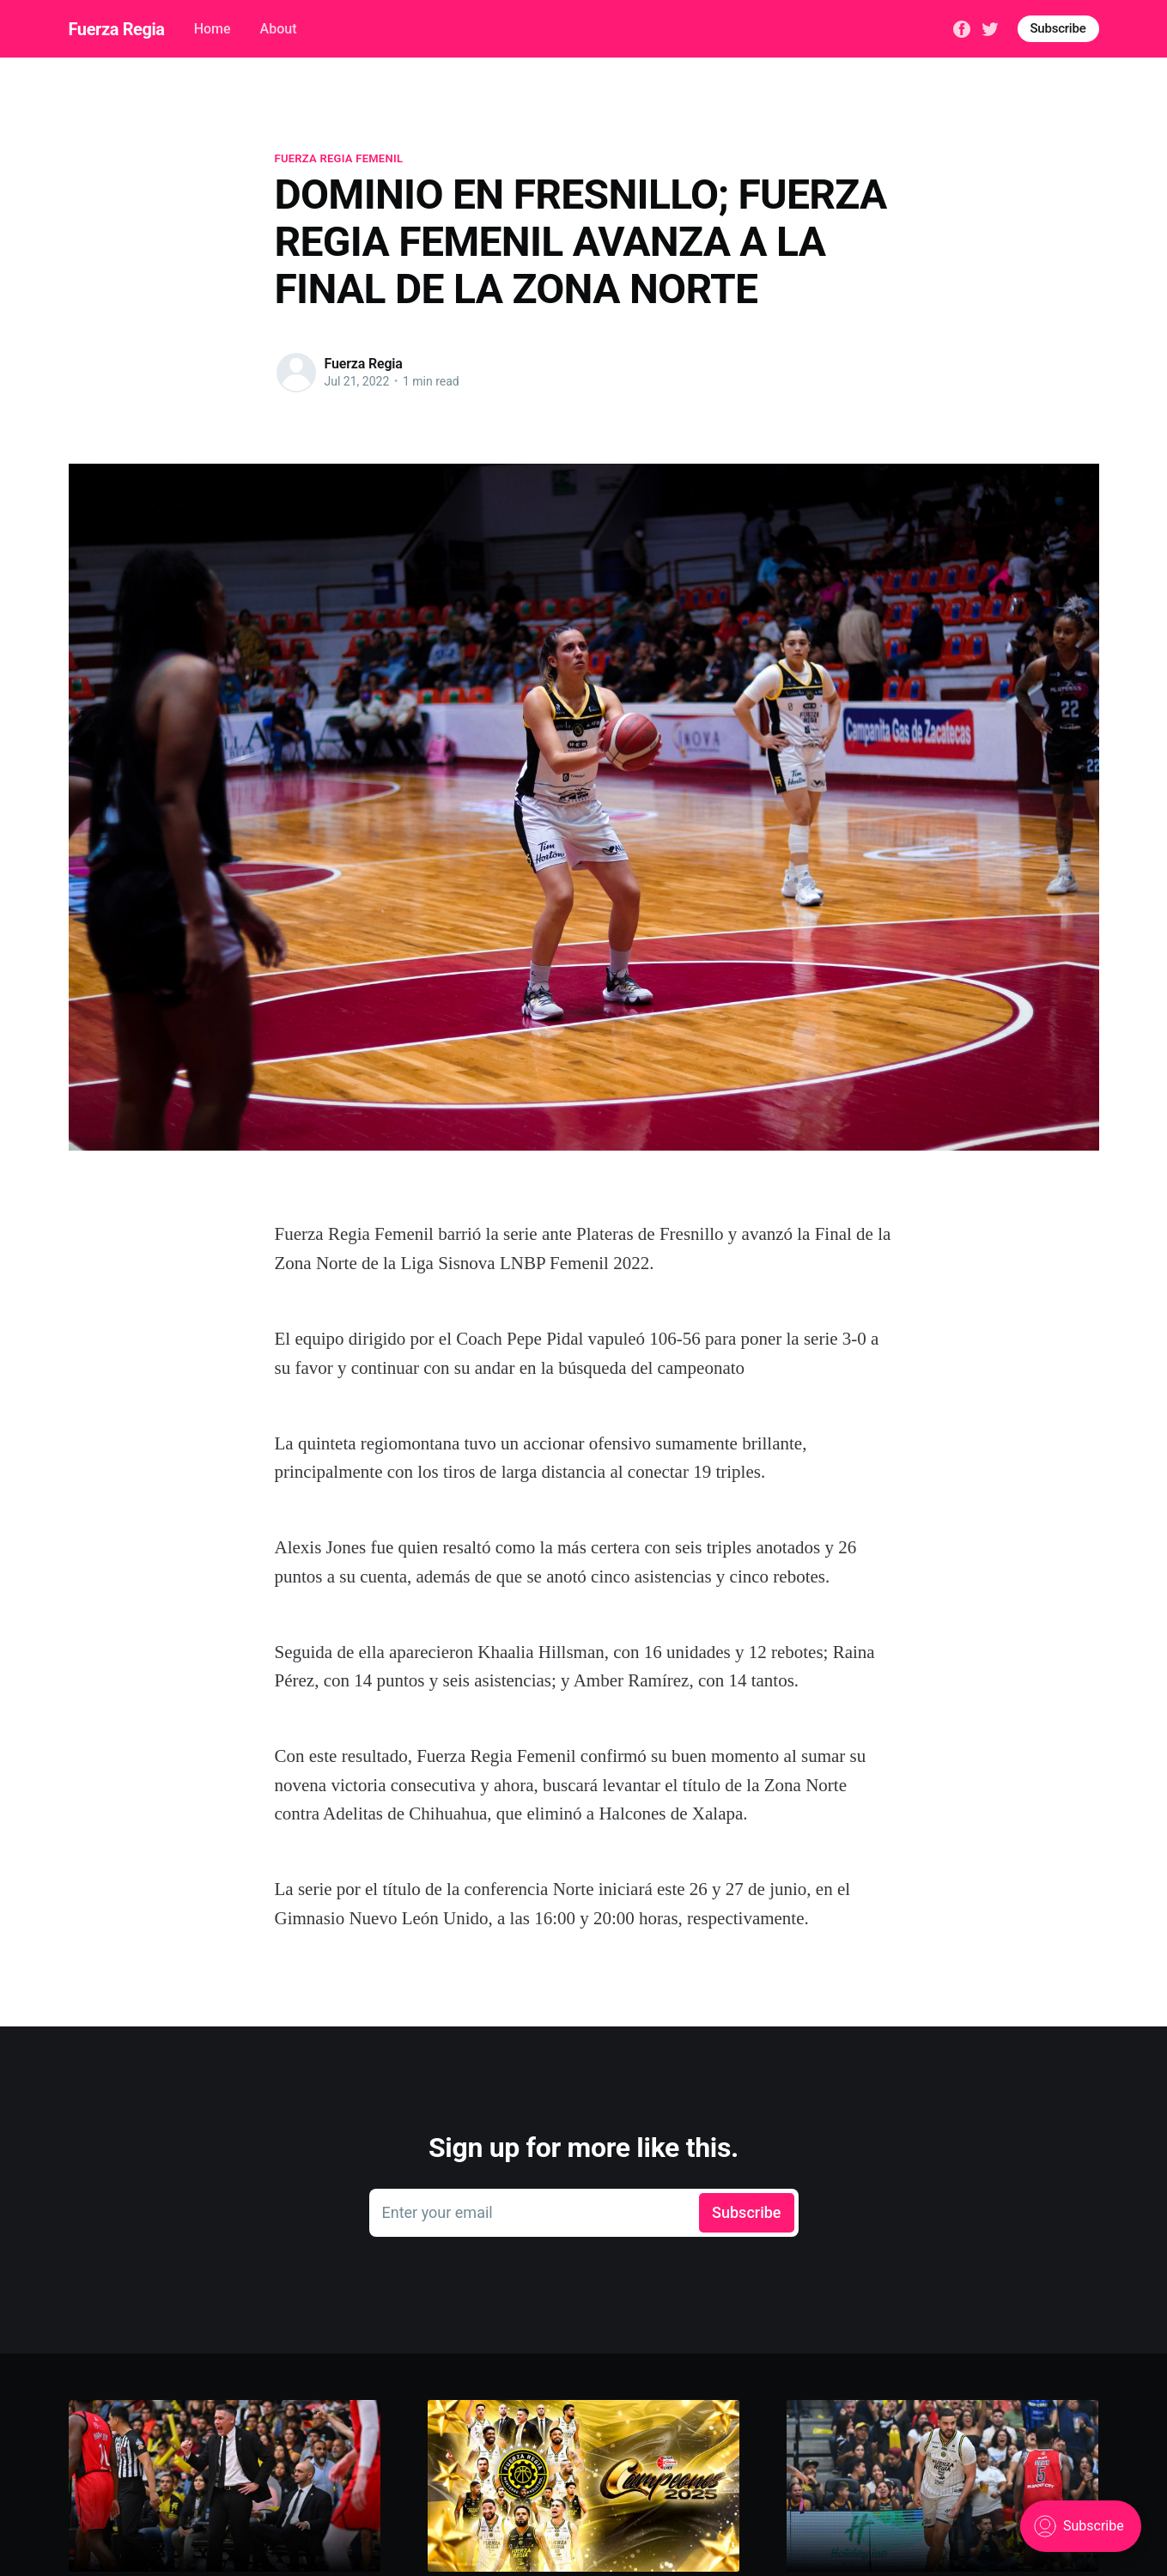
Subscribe (1058, 28)
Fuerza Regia (117, 29)
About (278, 29)
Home (212, 29)
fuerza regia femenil (339, 158)
